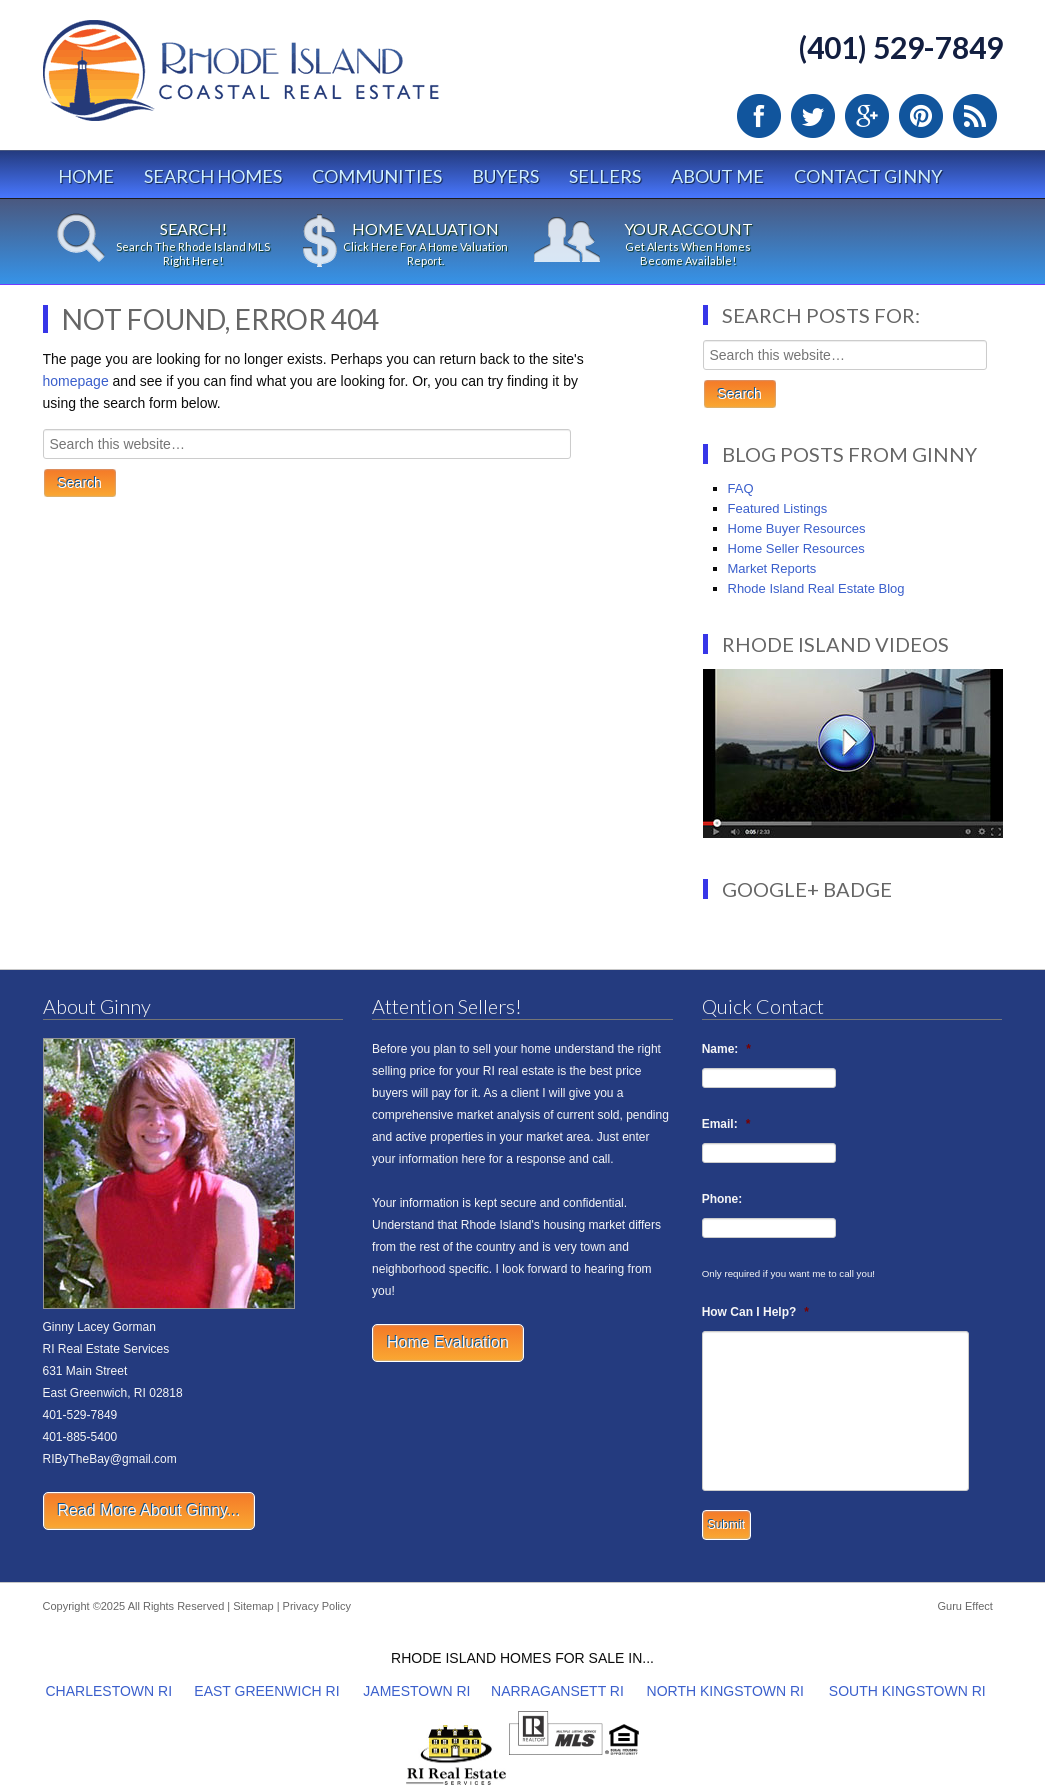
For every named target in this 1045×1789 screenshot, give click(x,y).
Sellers (605, 176)
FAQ (741, 488)
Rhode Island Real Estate (283, 79)
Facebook (759, 116)
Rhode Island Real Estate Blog (816, 588)
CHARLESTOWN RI (109, 1691)
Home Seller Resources (796, 548)
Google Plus (867, 116)
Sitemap (253, 1606)
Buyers (505, 176)
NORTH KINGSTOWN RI (725, 1691)
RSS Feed (975, 116)
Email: (726, 1124)
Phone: (722, 1199)
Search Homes (213, 176)
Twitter (813, 116)
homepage (76, 381)
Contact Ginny (868, 176)
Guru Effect (964, 1606)
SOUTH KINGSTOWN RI (907, 1691)
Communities (377, 176)
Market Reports (772, 568)
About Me (717, 176)
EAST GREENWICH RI (266, 1691)
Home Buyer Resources (797, 528)
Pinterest (921, 116)
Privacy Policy (317, 1606)
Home (86, 176)
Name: (726, 1049)
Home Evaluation (448, 1342)
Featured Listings (778, 508)
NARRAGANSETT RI (557, 1691)
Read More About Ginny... (149, 1510)
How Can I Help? (755, 1312)
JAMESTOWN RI (416, 1691)
